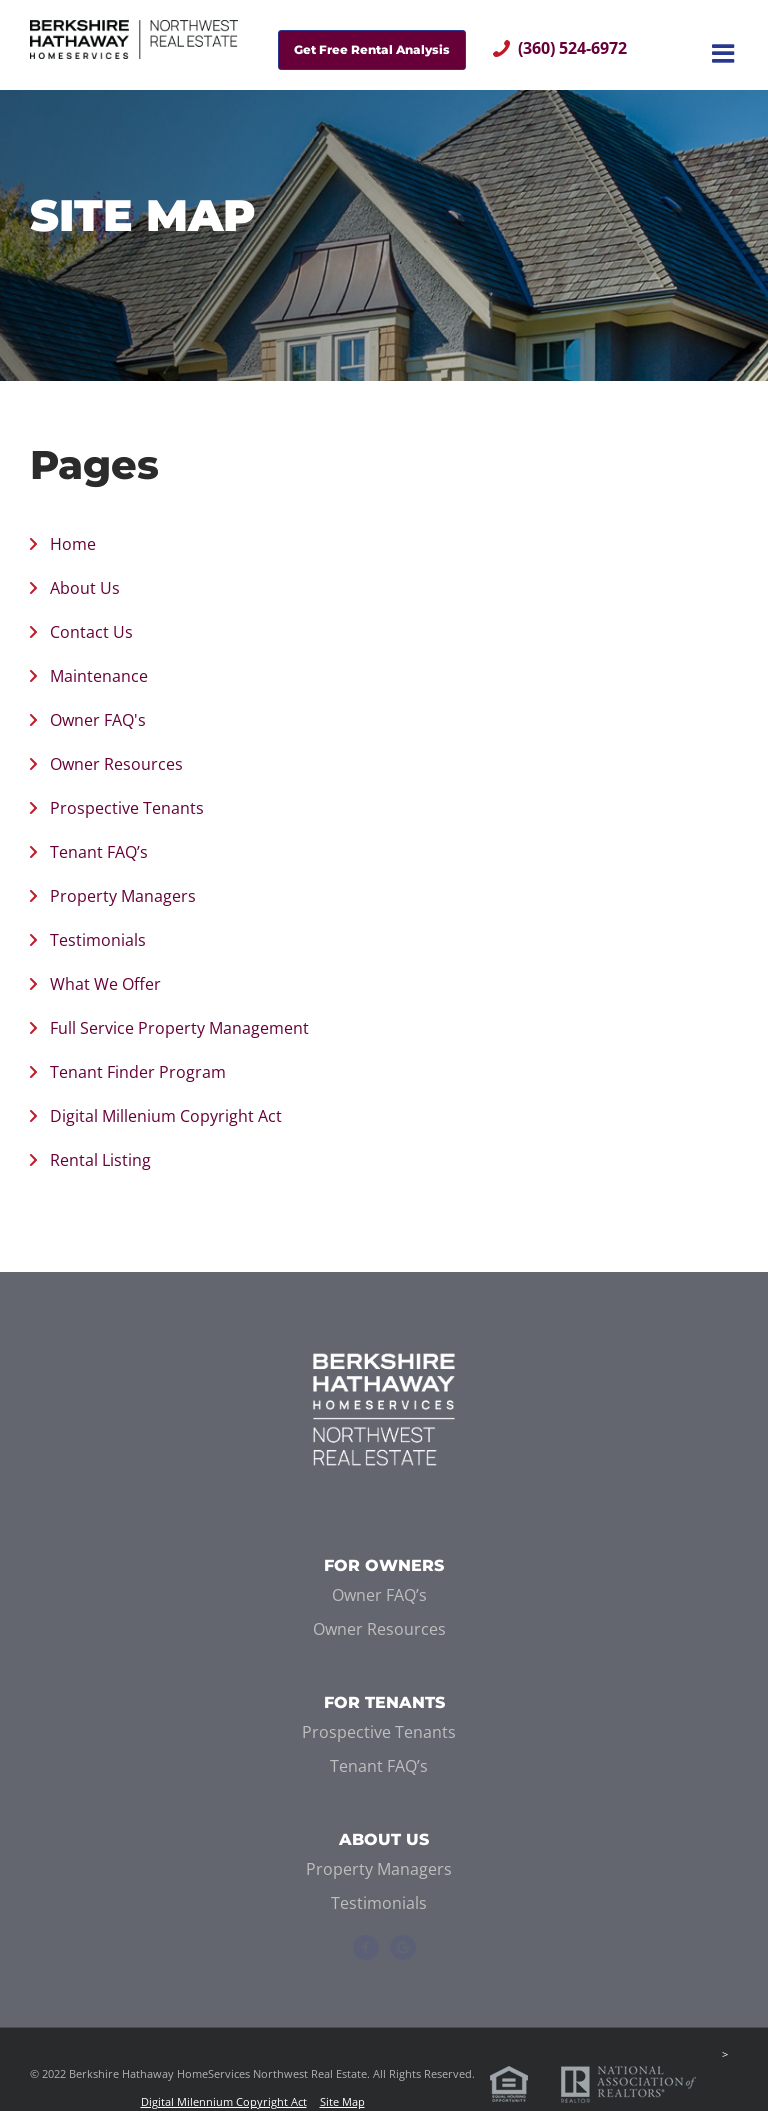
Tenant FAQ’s (99, 852)
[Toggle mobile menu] (725, 53)
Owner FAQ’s (379, 1595)
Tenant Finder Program (138, 1072)
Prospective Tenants (127, 808)
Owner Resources (116, 764)
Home (73, 544)
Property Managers (123, 896)
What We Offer (105, 984)
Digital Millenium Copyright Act (166, 1116)
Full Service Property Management (179, 1028)
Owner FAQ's (98, 720)
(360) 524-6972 (572, 48)
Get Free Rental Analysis (372, 49)
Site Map (342, 2101)
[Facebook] (366, 1948)
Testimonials (98, 940)
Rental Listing (100, 1160)
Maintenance (99, 676)
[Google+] (403, 1948)
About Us (85, 588)
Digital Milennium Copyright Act (224, 2101)
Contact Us (91, 632)
